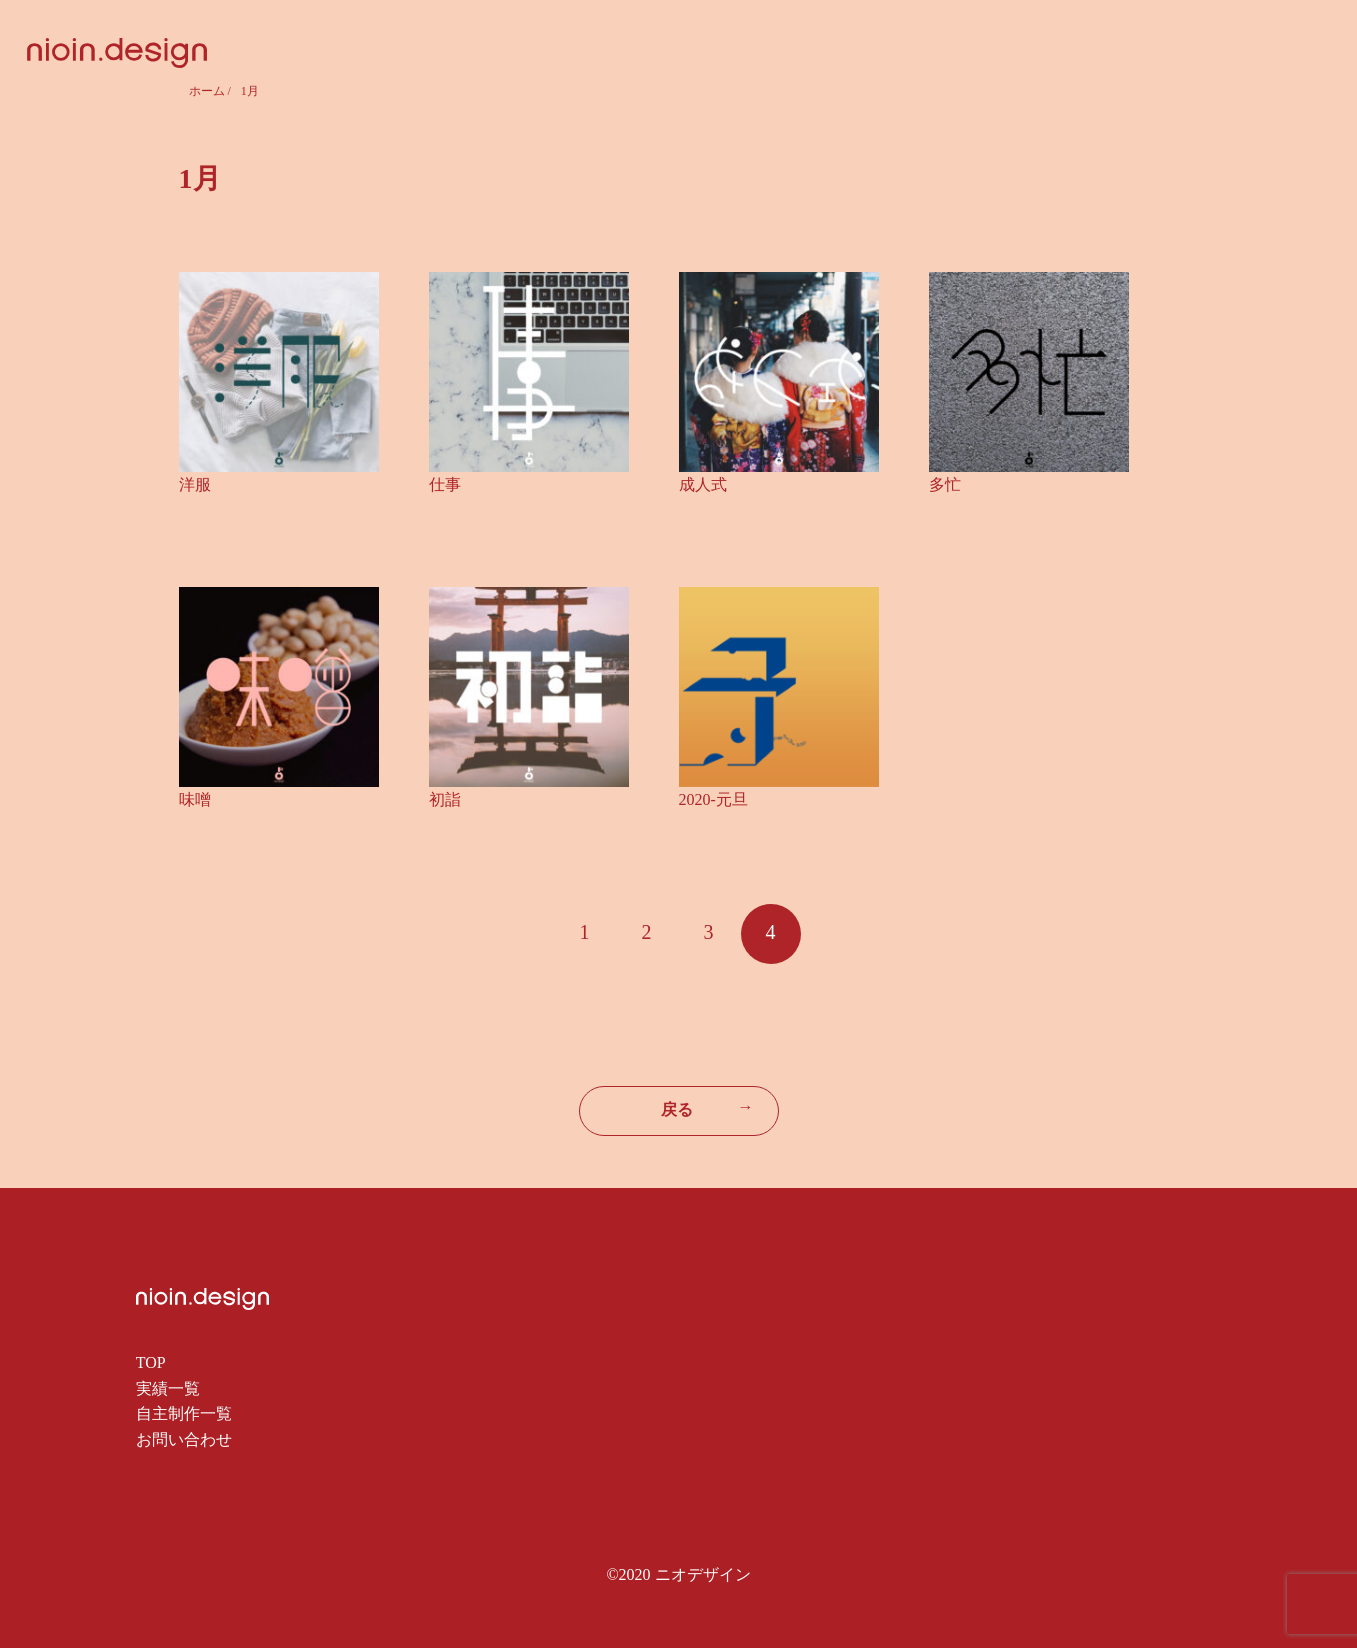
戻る (707, 1108)
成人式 (703, 484)
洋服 (195, 484)
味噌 (195, 799)
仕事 (445, 484)
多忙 (945, 484)
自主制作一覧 (184, 1413)
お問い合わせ (184, 1439)
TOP (151, 1362)
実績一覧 (168, 1388)
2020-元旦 (713, 799)
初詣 (445, 799)
